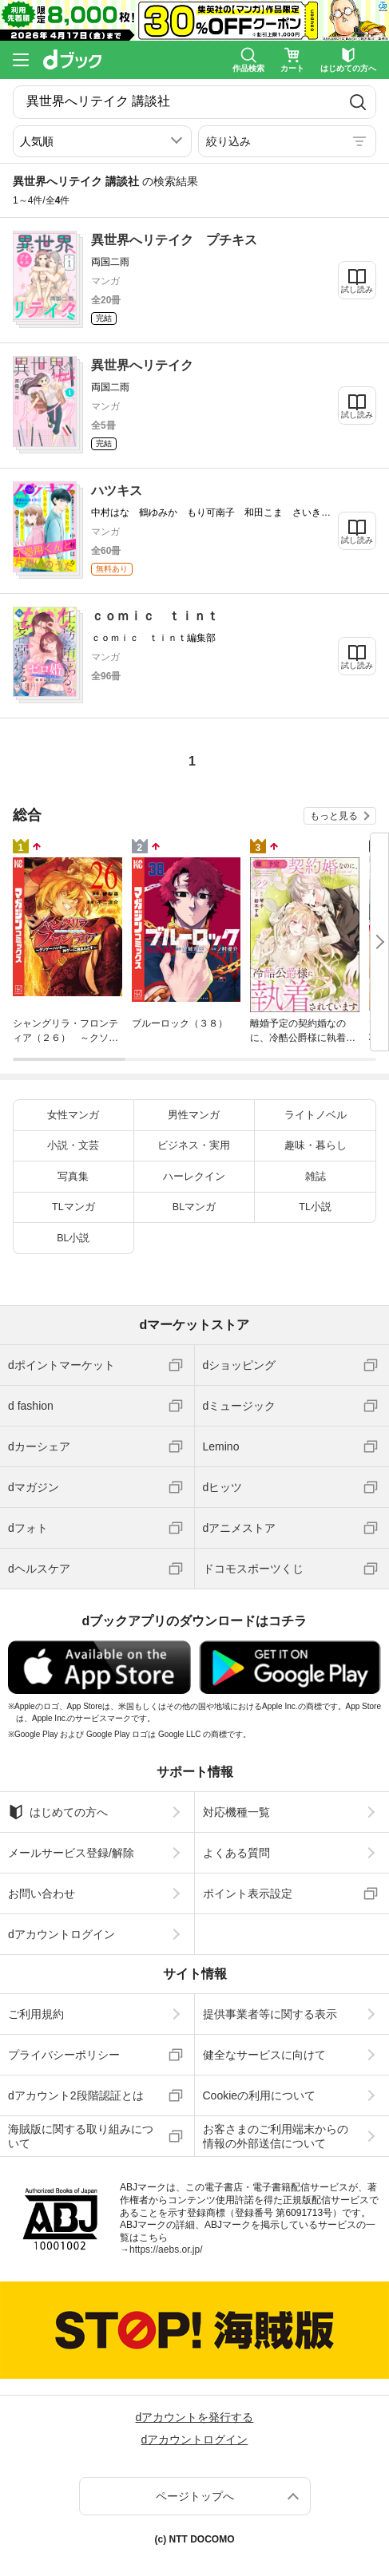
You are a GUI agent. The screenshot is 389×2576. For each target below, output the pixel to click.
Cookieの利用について (259, 2095)
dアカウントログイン (61, 1934)
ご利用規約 (36, 2014)
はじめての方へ (58, 1812)
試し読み (357, 289)
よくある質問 (236, 1852)
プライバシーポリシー (64, 2054)
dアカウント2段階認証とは (76, 2095)
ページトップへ (195, 2496)
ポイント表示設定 (247, 1893)
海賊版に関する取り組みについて (80, 2136)
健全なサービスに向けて (264, 2054)
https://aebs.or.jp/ (165, 2249)
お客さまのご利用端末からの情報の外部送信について (275, 2136)
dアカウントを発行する (195, 2417)
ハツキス (116, 490)
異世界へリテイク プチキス (174, 240)
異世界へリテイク (142, 365)
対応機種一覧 (236, 1812)
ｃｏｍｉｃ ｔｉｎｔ (155, 616)
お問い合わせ (41, 1893)
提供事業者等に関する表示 (270, 2014)
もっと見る (334, 815)
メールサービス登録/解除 (71, 1852)
